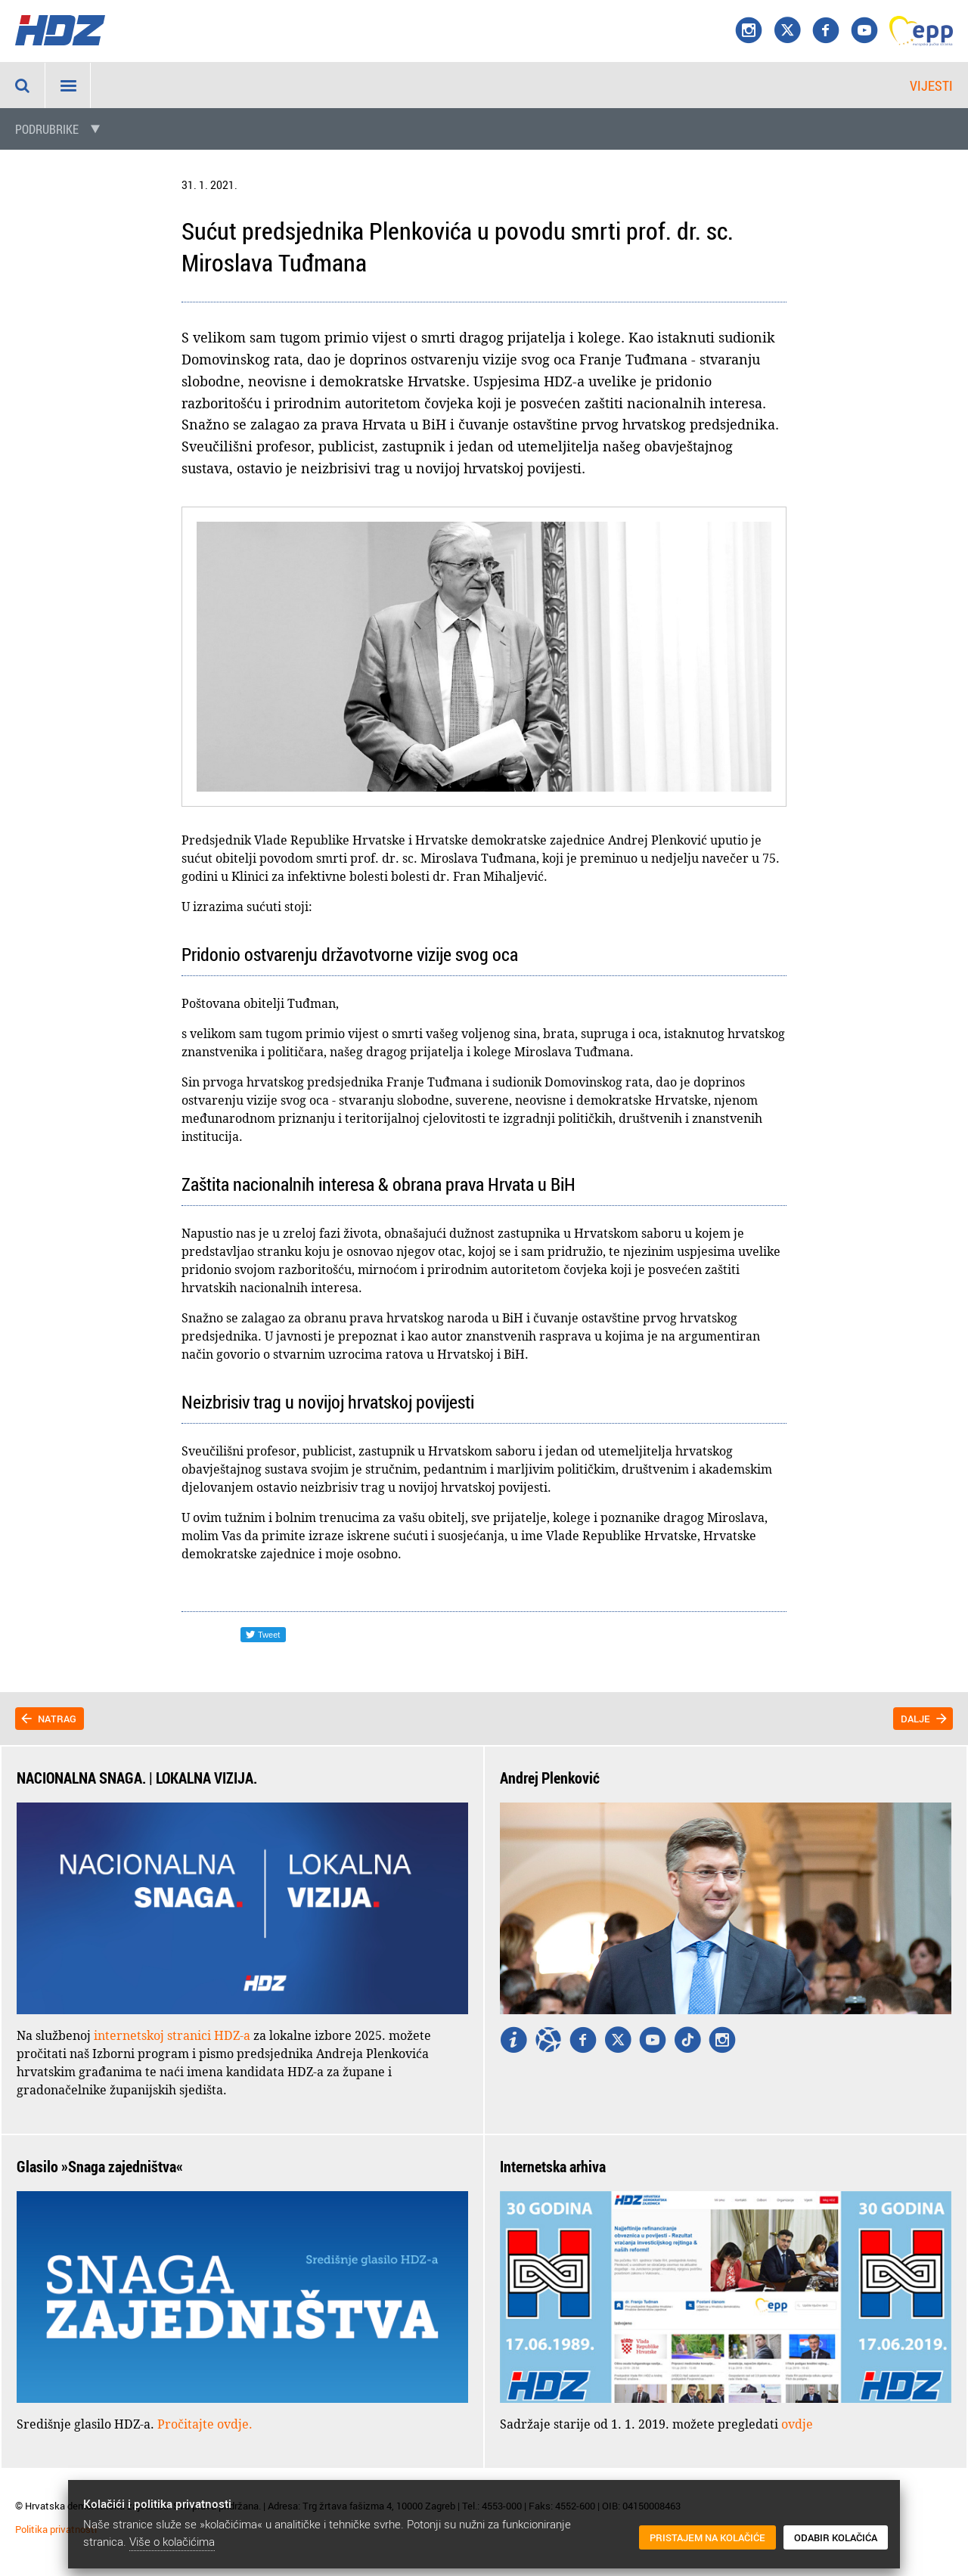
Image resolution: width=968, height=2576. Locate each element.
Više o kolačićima (172, 2541)
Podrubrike (47, 129)
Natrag (57, 1718)
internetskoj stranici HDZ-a (172, 2035)
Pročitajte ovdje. (205, 2424)
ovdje (797, 2424)
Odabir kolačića (835, 2537)
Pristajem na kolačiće (707, 2537)
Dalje (915, 1718)
